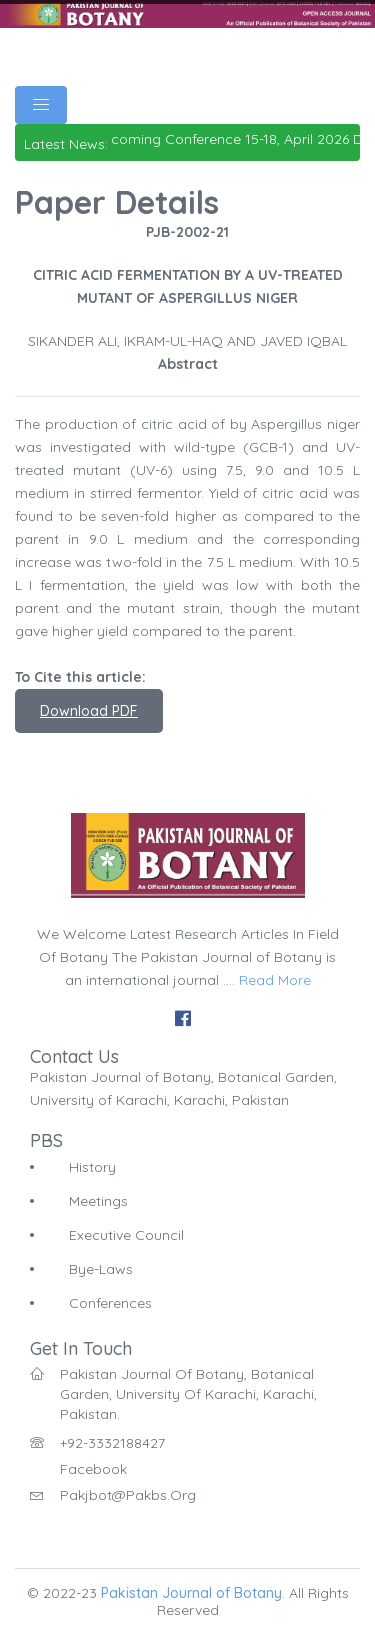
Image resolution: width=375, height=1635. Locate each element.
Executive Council (126, 1235)
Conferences (110, 1303)
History (92, 1167)
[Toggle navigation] (41, 105)
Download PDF (89, 711)
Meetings (98, 1201)
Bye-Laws (101, 1269)
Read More (275, 980)
